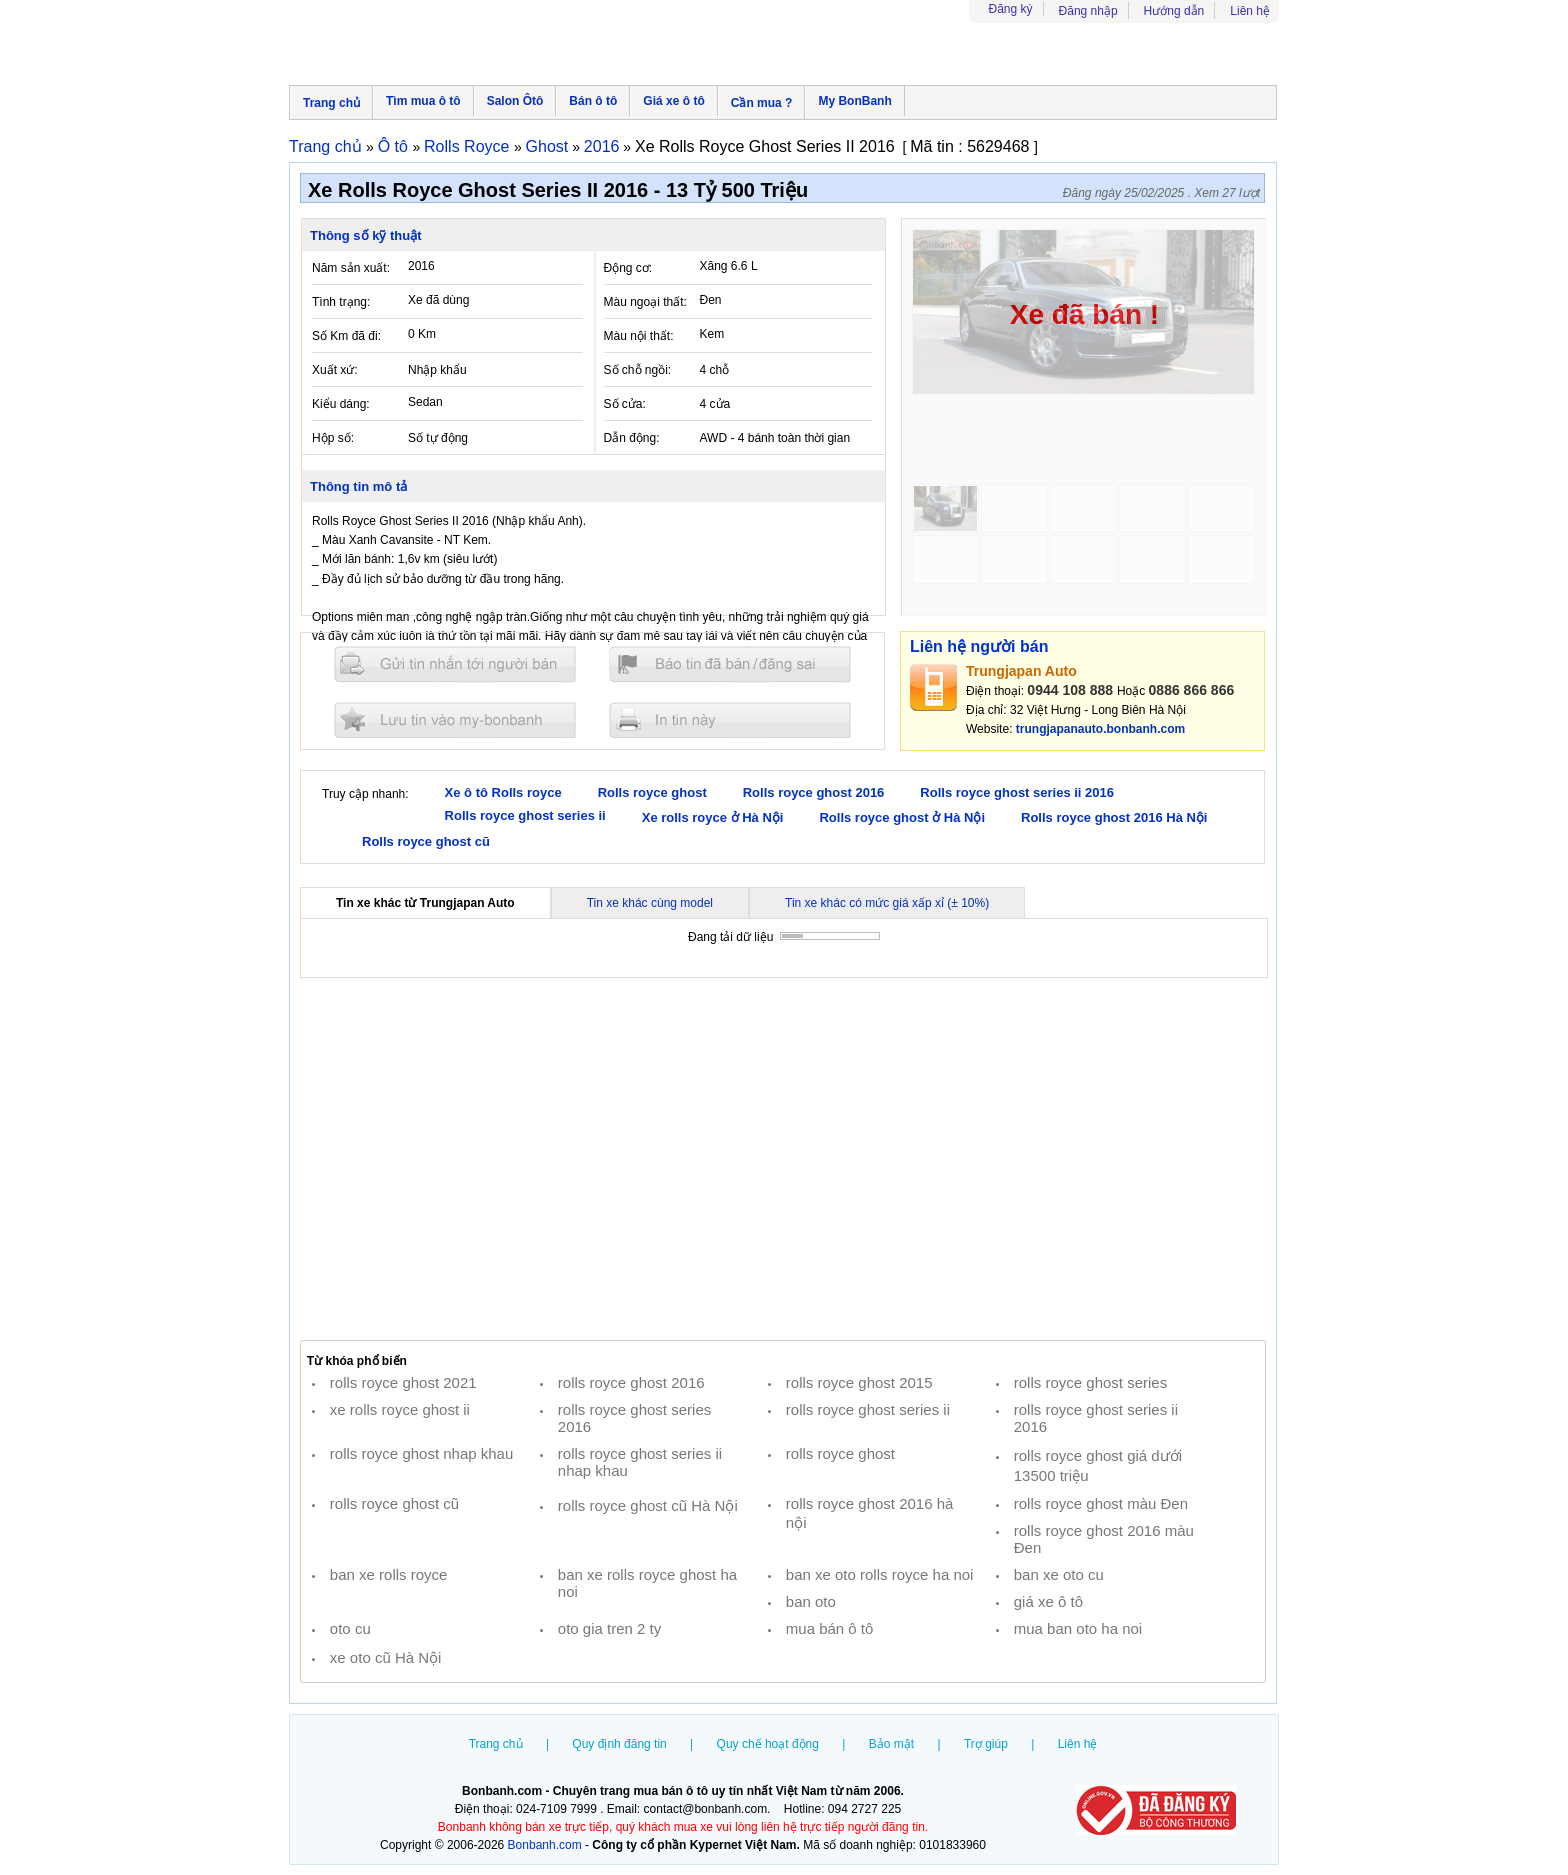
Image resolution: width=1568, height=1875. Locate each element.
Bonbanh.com (545, 1845)
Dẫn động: (632, 438)
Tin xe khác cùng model (650, 903)
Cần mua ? (762, 103)
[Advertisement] (783, 1159)
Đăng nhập (1088, 11)
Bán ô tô (593, 101)
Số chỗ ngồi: (638, 370)
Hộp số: (333, 438)
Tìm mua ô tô (423, 101)
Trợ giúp (986, 1744)
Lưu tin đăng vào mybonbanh (455, 719)
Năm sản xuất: (351, 268)
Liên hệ (1250, 11)
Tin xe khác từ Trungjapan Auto (425, 903)
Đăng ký (1011, 9)
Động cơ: (628, 268)
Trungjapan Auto (1021, 671)
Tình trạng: (341, 302)
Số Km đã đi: (346, 336)
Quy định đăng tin (619, 1744)
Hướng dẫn (1174, 11)
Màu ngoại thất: (645, 302)
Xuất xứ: (335, 370)
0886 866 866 (1192, 690)
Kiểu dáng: (341, 404)
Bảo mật (891, 1744)
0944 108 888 (1070, 690)
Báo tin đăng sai (730, 664)
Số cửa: (625, 404)
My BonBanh (854, 101)
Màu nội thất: (639, 336)
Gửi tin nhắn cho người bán (455, 664)
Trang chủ (331, 103)
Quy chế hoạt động (768, 1744)
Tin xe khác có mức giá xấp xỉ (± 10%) (887, 903)
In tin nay (730, 719)
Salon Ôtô (515, 101)
